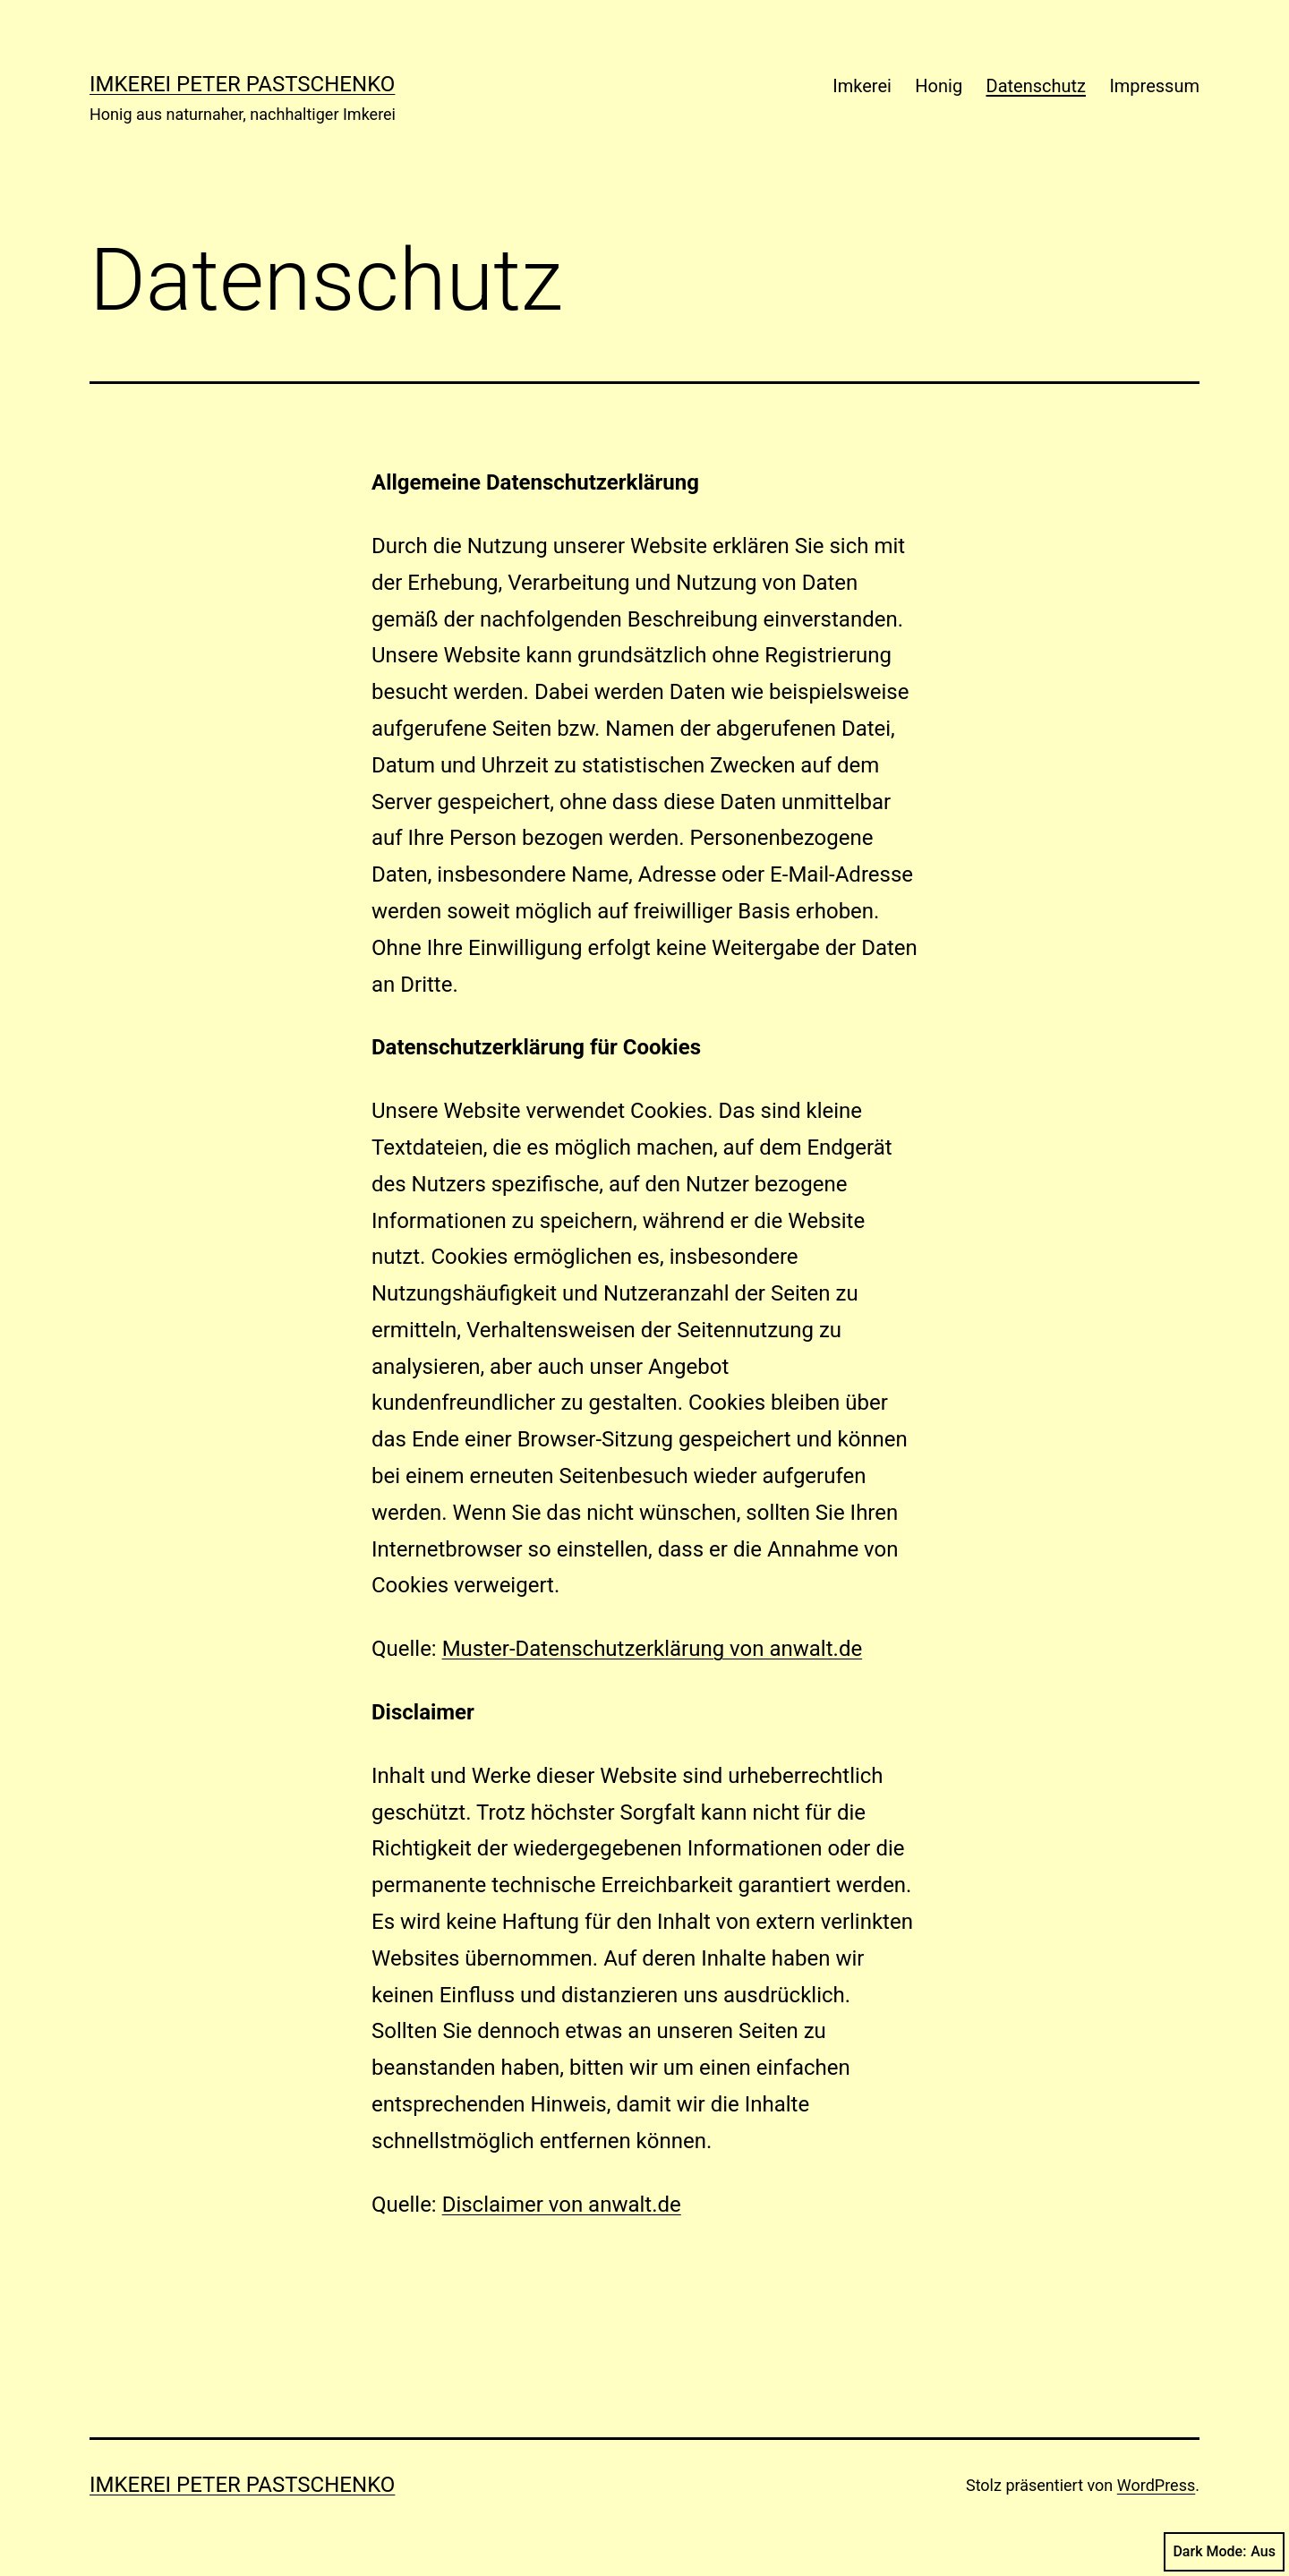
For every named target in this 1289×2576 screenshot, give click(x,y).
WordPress (1156, 2485)
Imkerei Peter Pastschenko (242, 84)
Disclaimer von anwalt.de (561, 2204)
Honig (938, 86)
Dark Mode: (1224, 2552)
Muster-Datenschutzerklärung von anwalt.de (652, 1648)
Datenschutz (1036, 86)
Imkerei (862, 86)
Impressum (1154, 86)
